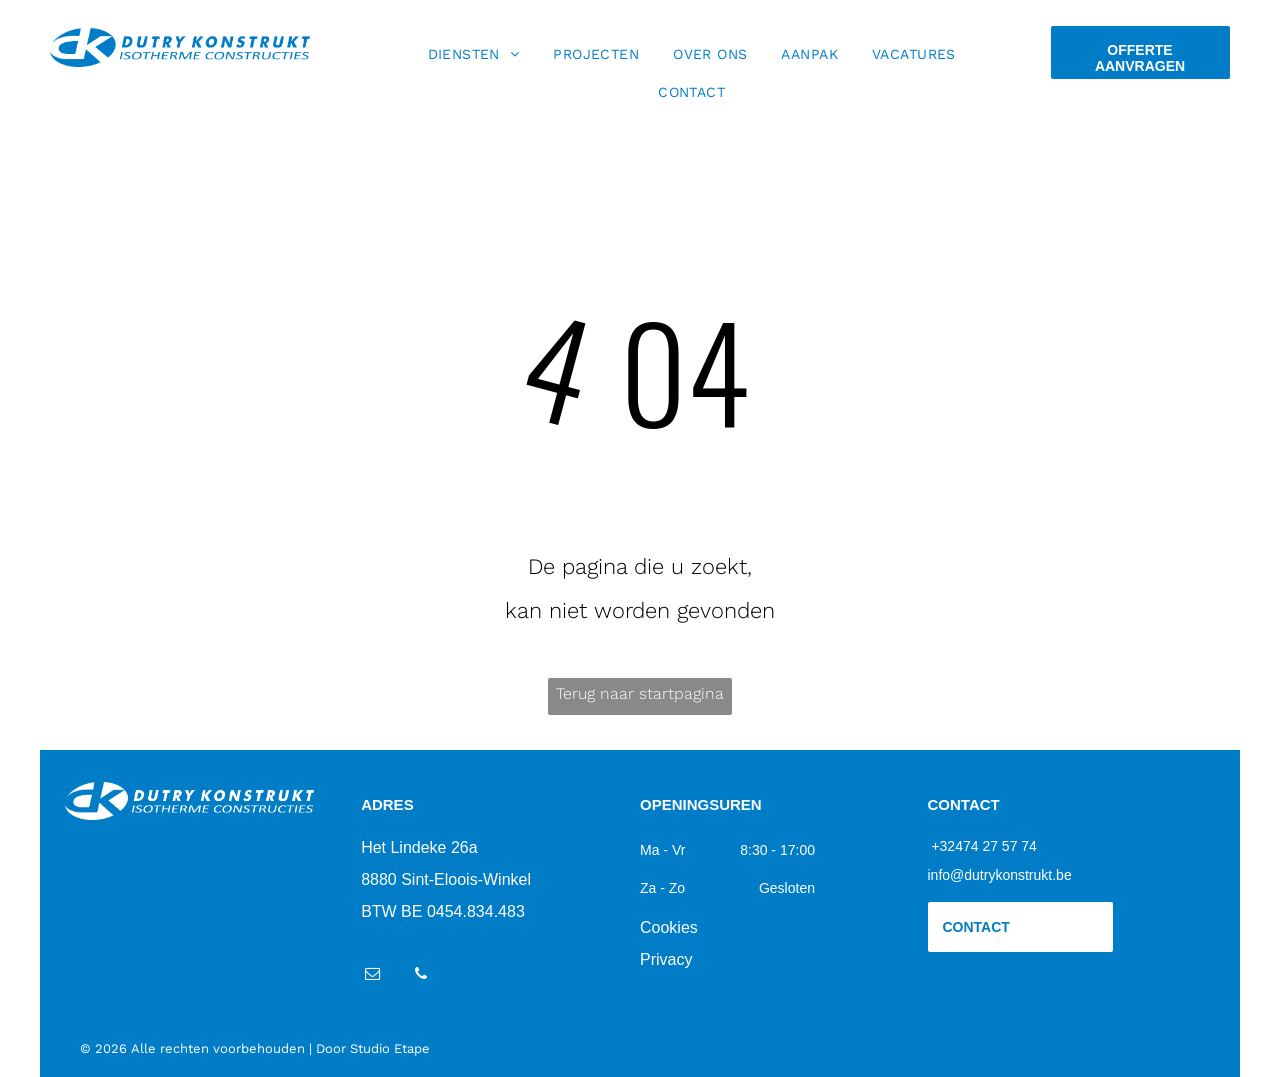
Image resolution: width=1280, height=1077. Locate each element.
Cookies (669, 927)
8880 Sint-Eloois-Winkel (446, 879)
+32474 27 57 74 (984, 846)
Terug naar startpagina (640, 693)
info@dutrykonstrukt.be (1000, 875)
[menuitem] (474, 54)
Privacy (666, 959)
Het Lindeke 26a (419, 847)
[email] (372, 976)
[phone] (420, 976)
